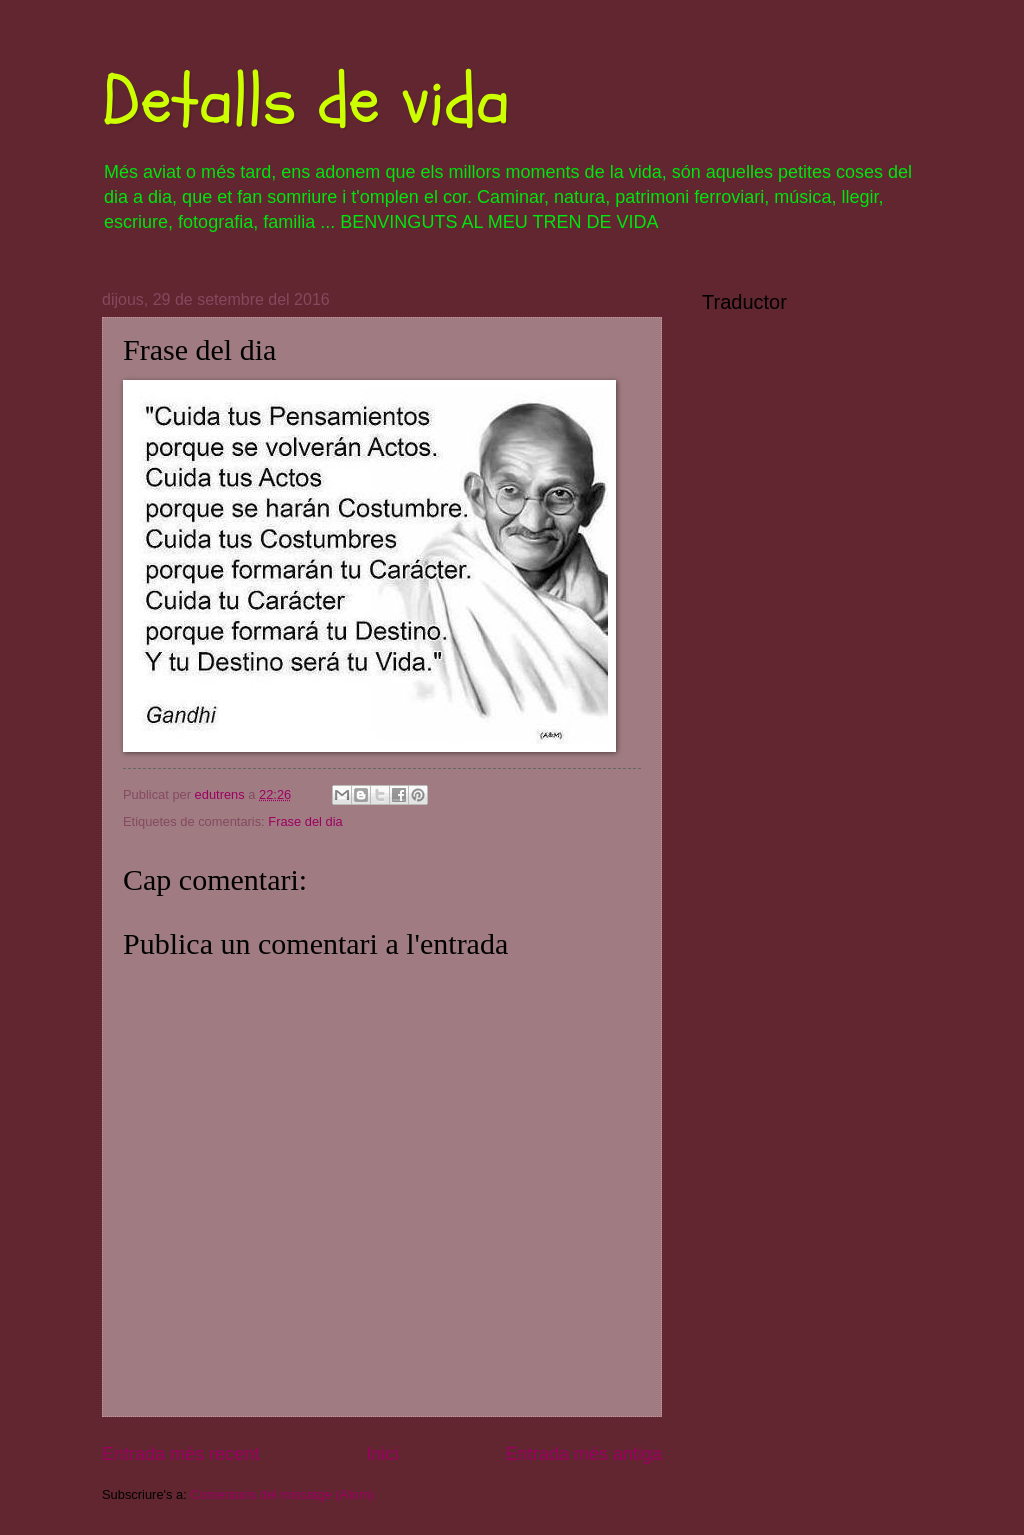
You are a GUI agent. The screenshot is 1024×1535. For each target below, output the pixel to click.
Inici (382, 1454)
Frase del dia (305, 821)
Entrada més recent (180, 1454)
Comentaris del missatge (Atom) (282, 1494)
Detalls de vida (306, 101)
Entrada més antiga (584, 1454)
